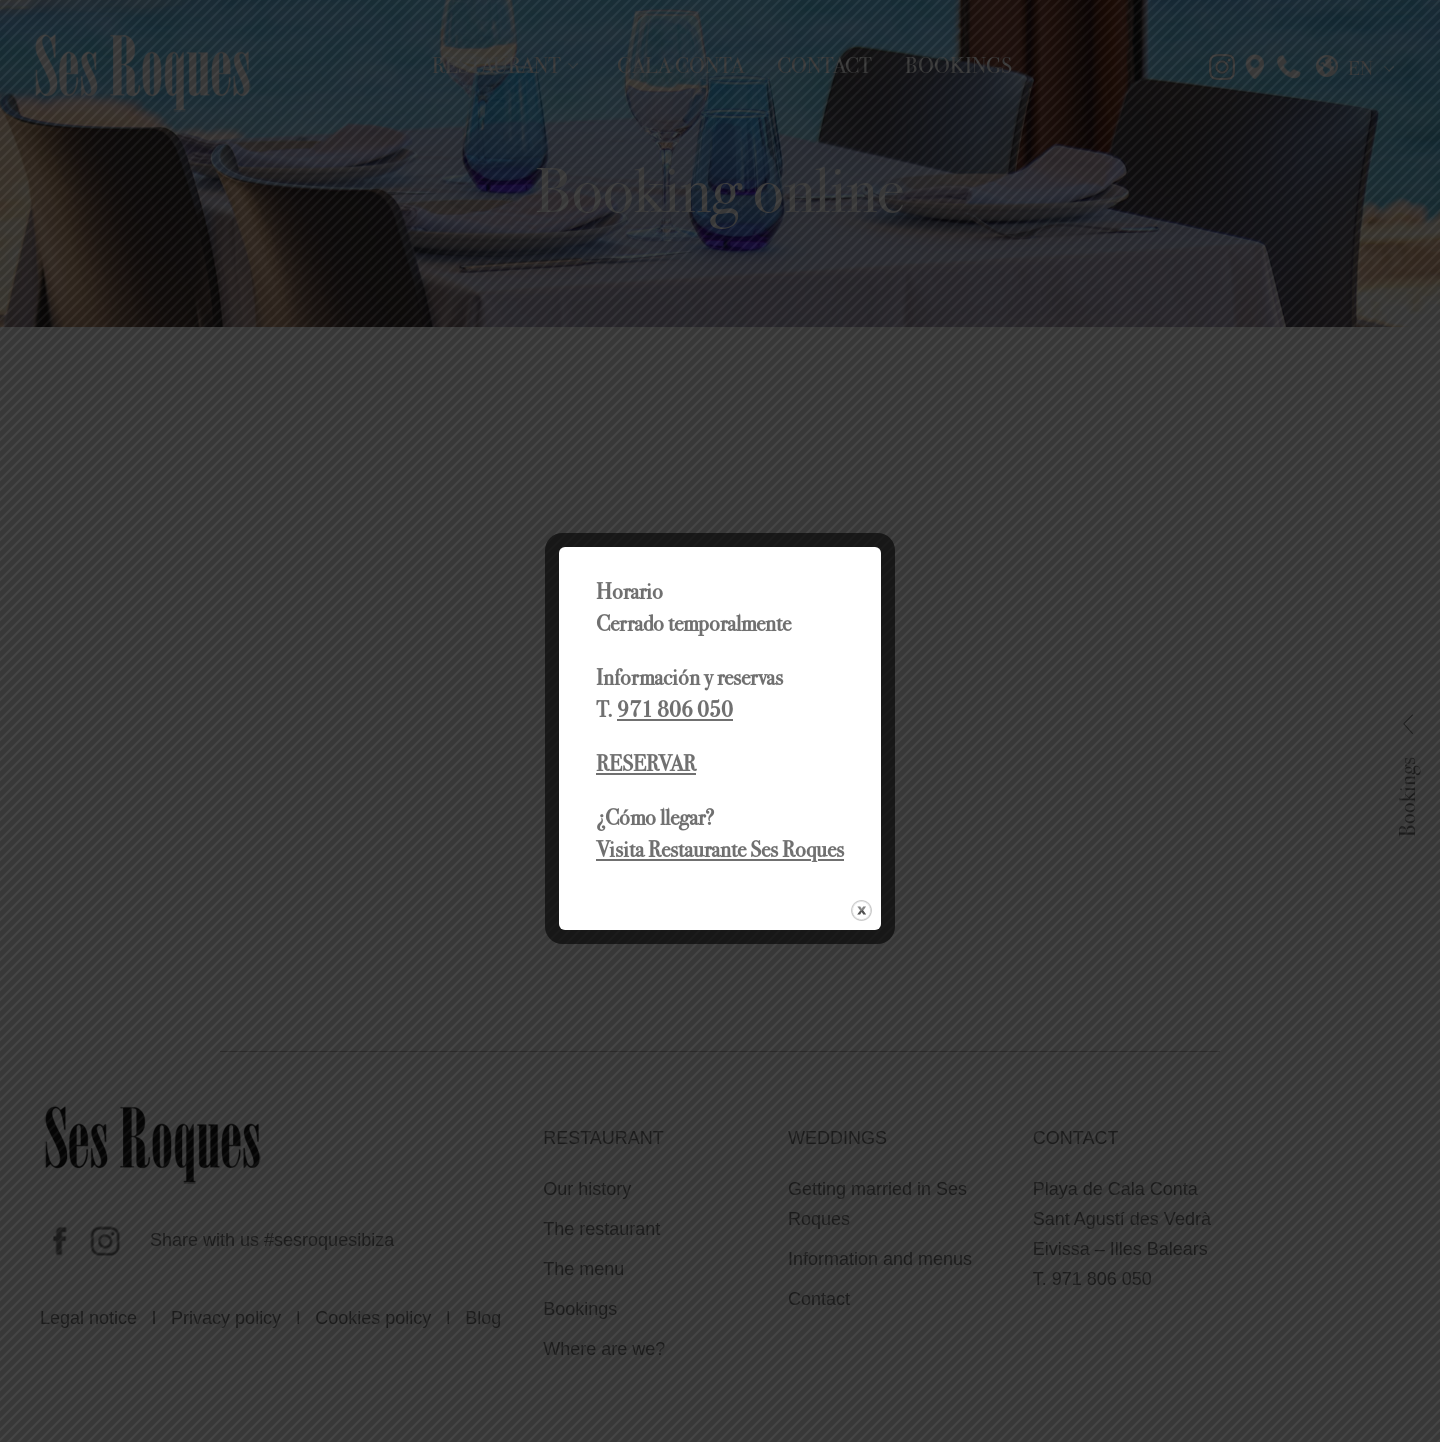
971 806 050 (675, 709)
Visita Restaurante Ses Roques (720, 849)
